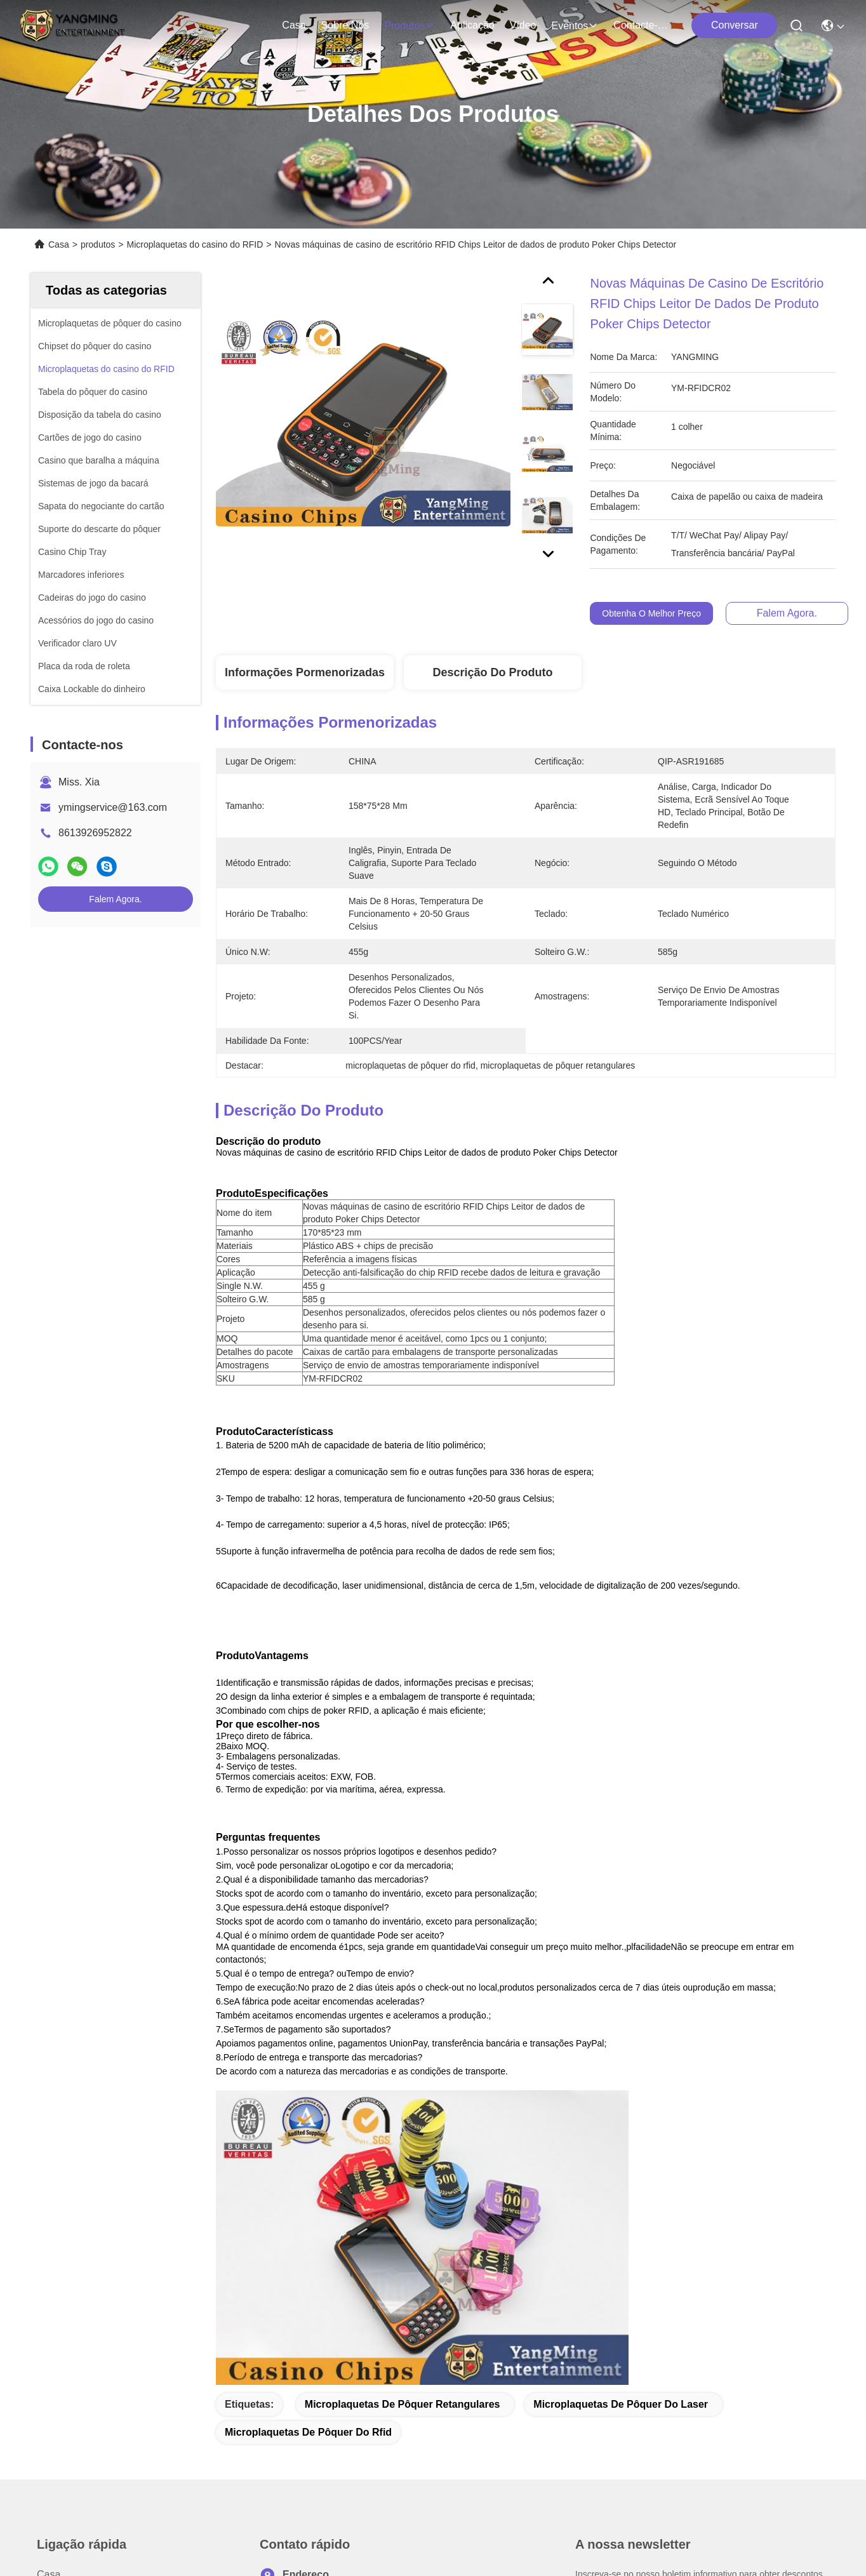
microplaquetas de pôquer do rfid (308, 2129)
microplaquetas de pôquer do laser (620, 2101)
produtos (409, 25)
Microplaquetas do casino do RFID (195, 244)
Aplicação (472, 25)
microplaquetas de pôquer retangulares (402, 2101)
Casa (293, 25)
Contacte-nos (643, 25)
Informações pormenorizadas (305, 672)
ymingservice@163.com (112, 807)
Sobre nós (345, 25)
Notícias (55, 2385)
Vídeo (523, 25)
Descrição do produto (492, 672)
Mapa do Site (147, 2518)
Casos (51, 2408)
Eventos (575, 25)
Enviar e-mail (622, 2430)
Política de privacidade (67, 2518)
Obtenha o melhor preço (651, 613)
